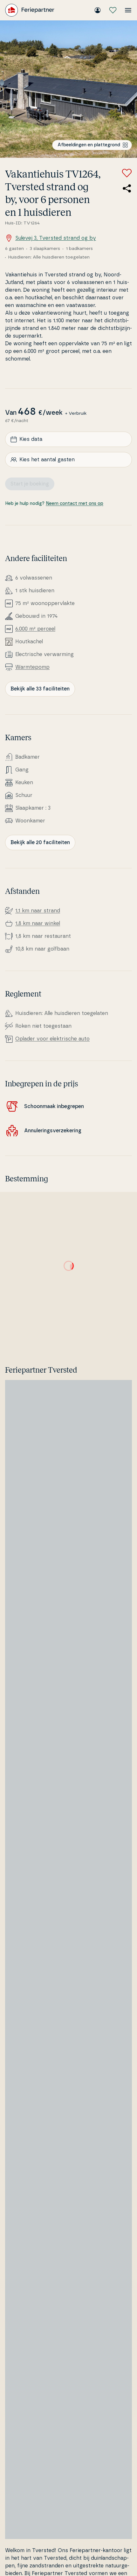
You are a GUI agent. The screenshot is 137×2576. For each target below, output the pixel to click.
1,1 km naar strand (37, 910)
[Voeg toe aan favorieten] (127, 173)
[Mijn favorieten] (112, 10)
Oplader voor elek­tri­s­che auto (52, 1038)
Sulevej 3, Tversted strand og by (50, 238)
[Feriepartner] (29, 10)
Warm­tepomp (32, 667)
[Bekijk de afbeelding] (68, 89)
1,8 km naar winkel (37, 923)
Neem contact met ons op (74, 503)
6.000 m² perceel (35, 628)
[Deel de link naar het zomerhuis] (127, 188)
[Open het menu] (128, 10)
